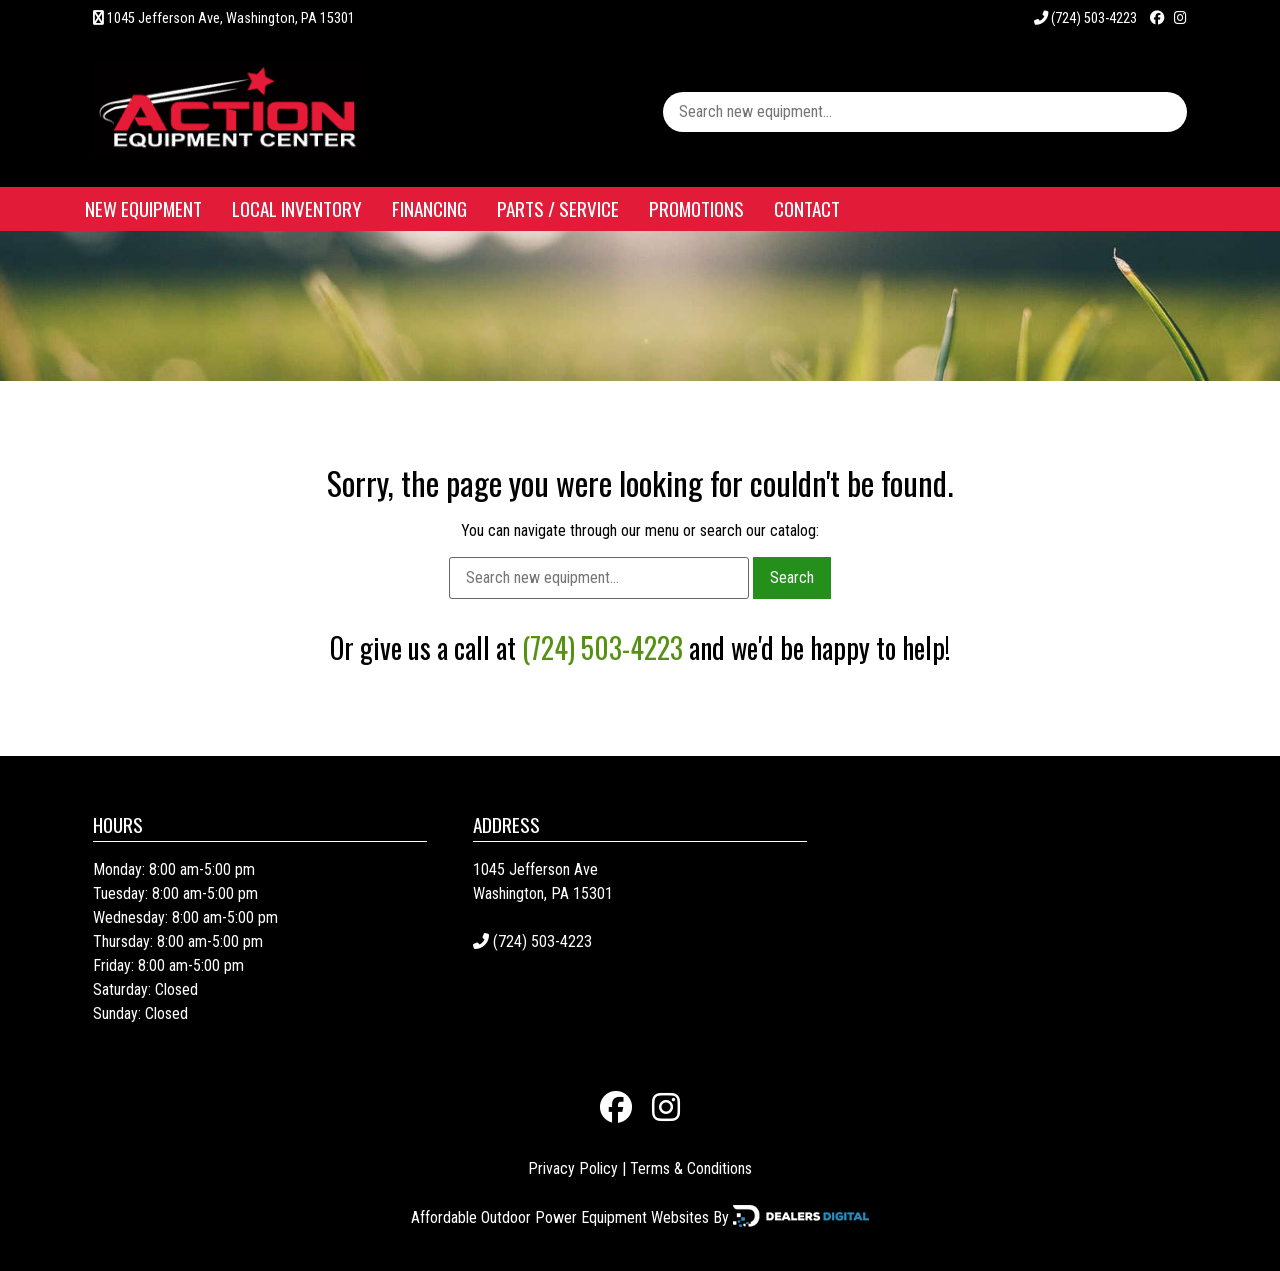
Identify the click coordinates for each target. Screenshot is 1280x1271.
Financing (429, 208)
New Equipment (143, 208)
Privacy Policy (573, 1168)
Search (792, 577)
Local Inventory (297, 208)
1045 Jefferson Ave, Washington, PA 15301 (231, 18)
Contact (807, 208)
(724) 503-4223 (1085, 18)
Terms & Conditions (691, 1168)
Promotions (696, 208)
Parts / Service (558, 208)
